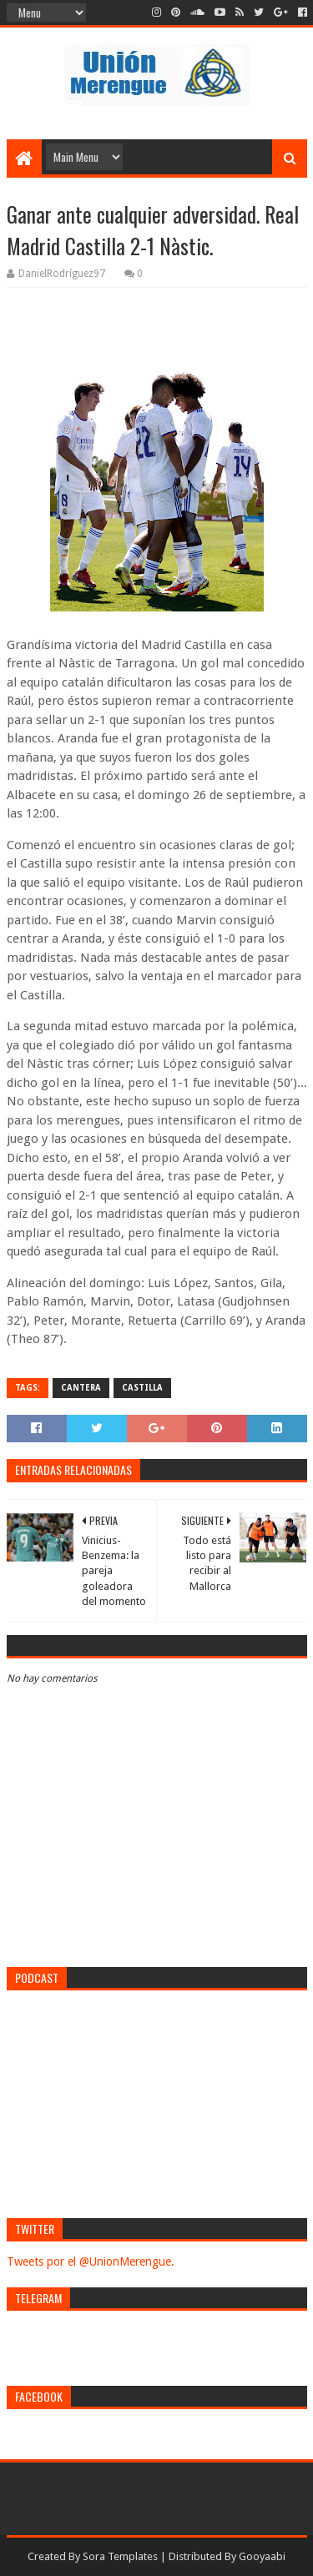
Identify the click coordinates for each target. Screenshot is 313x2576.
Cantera (81, 1387)
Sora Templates (120, 2556)
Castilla (142, 1387)
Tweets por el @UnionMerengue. (90, 2261)
